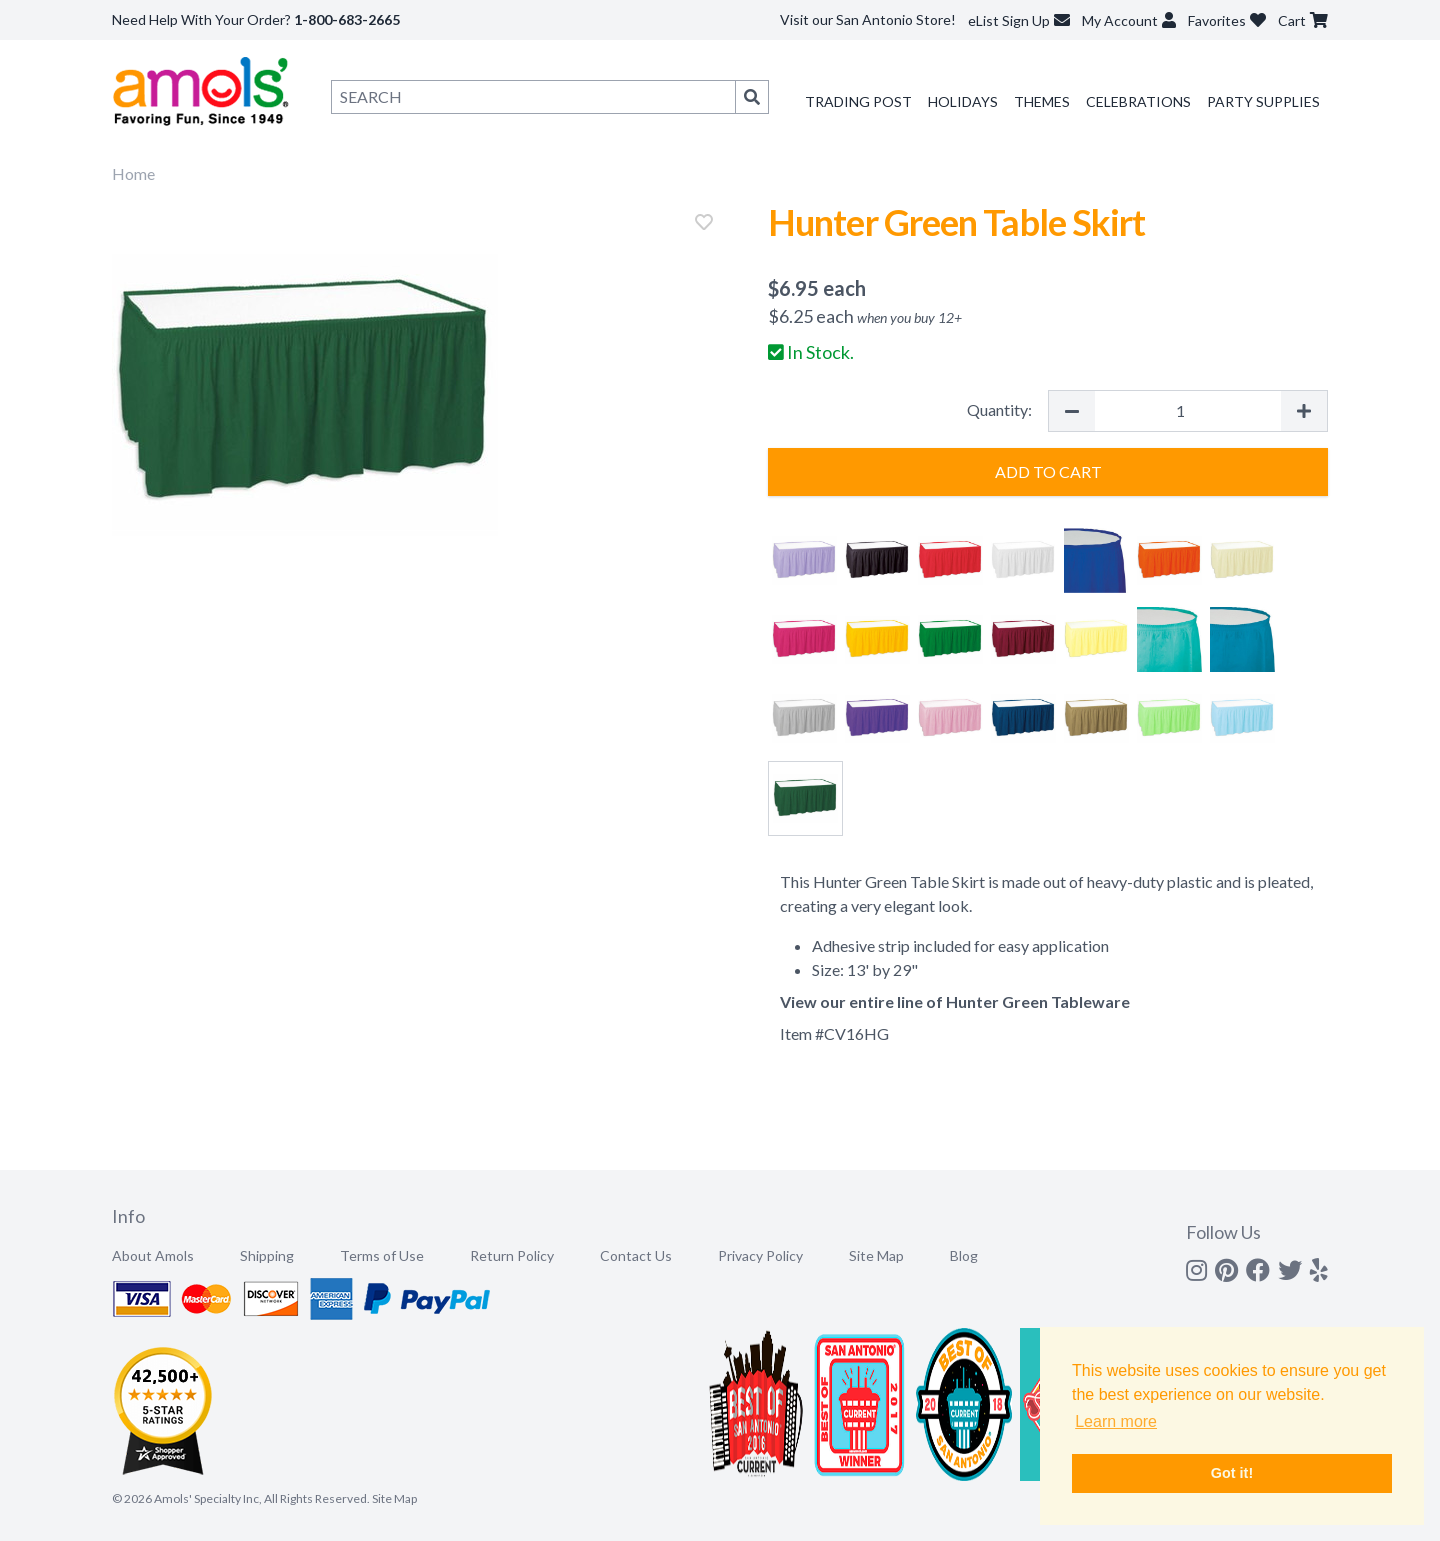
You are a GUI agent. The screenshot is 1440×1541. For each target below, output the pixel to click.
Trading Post (858, 101)
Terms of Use (382, 1255)
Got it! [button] (1232, 1473)
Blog (964, 1255)
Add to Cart (1048, 471)
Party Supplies (1263, 101)
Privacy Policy (760, 1255)
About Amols (153, 1255)
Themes (1042, 101)
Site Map (876, 1255)
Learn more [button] (1116, 1421)
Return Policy (512, 1255)
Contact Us (636, 1255)
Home (133, 173)
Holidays (963, 101)
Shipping (267, 1255)
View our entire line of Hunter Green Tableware (955, 1001)
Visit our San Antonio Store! (868, 19)
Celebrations (1138, 101)
